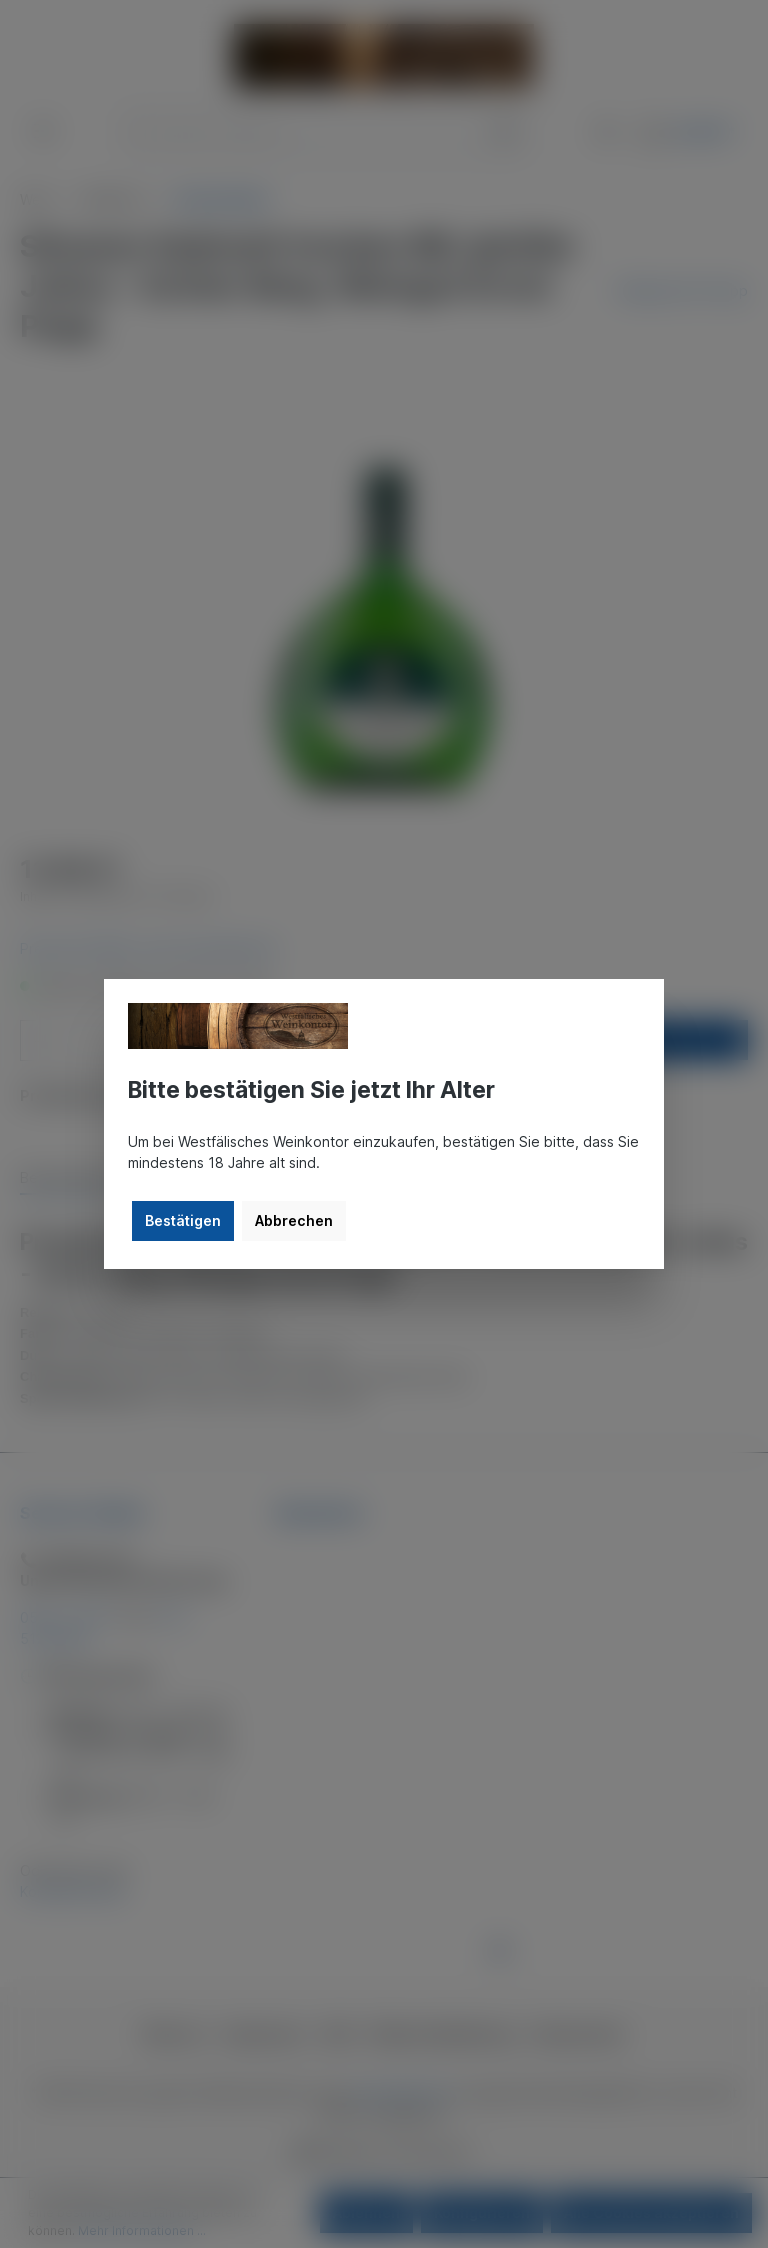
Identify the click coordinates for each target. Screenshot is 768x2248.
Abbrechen (294, 1220)
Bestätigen (183, 1220)
